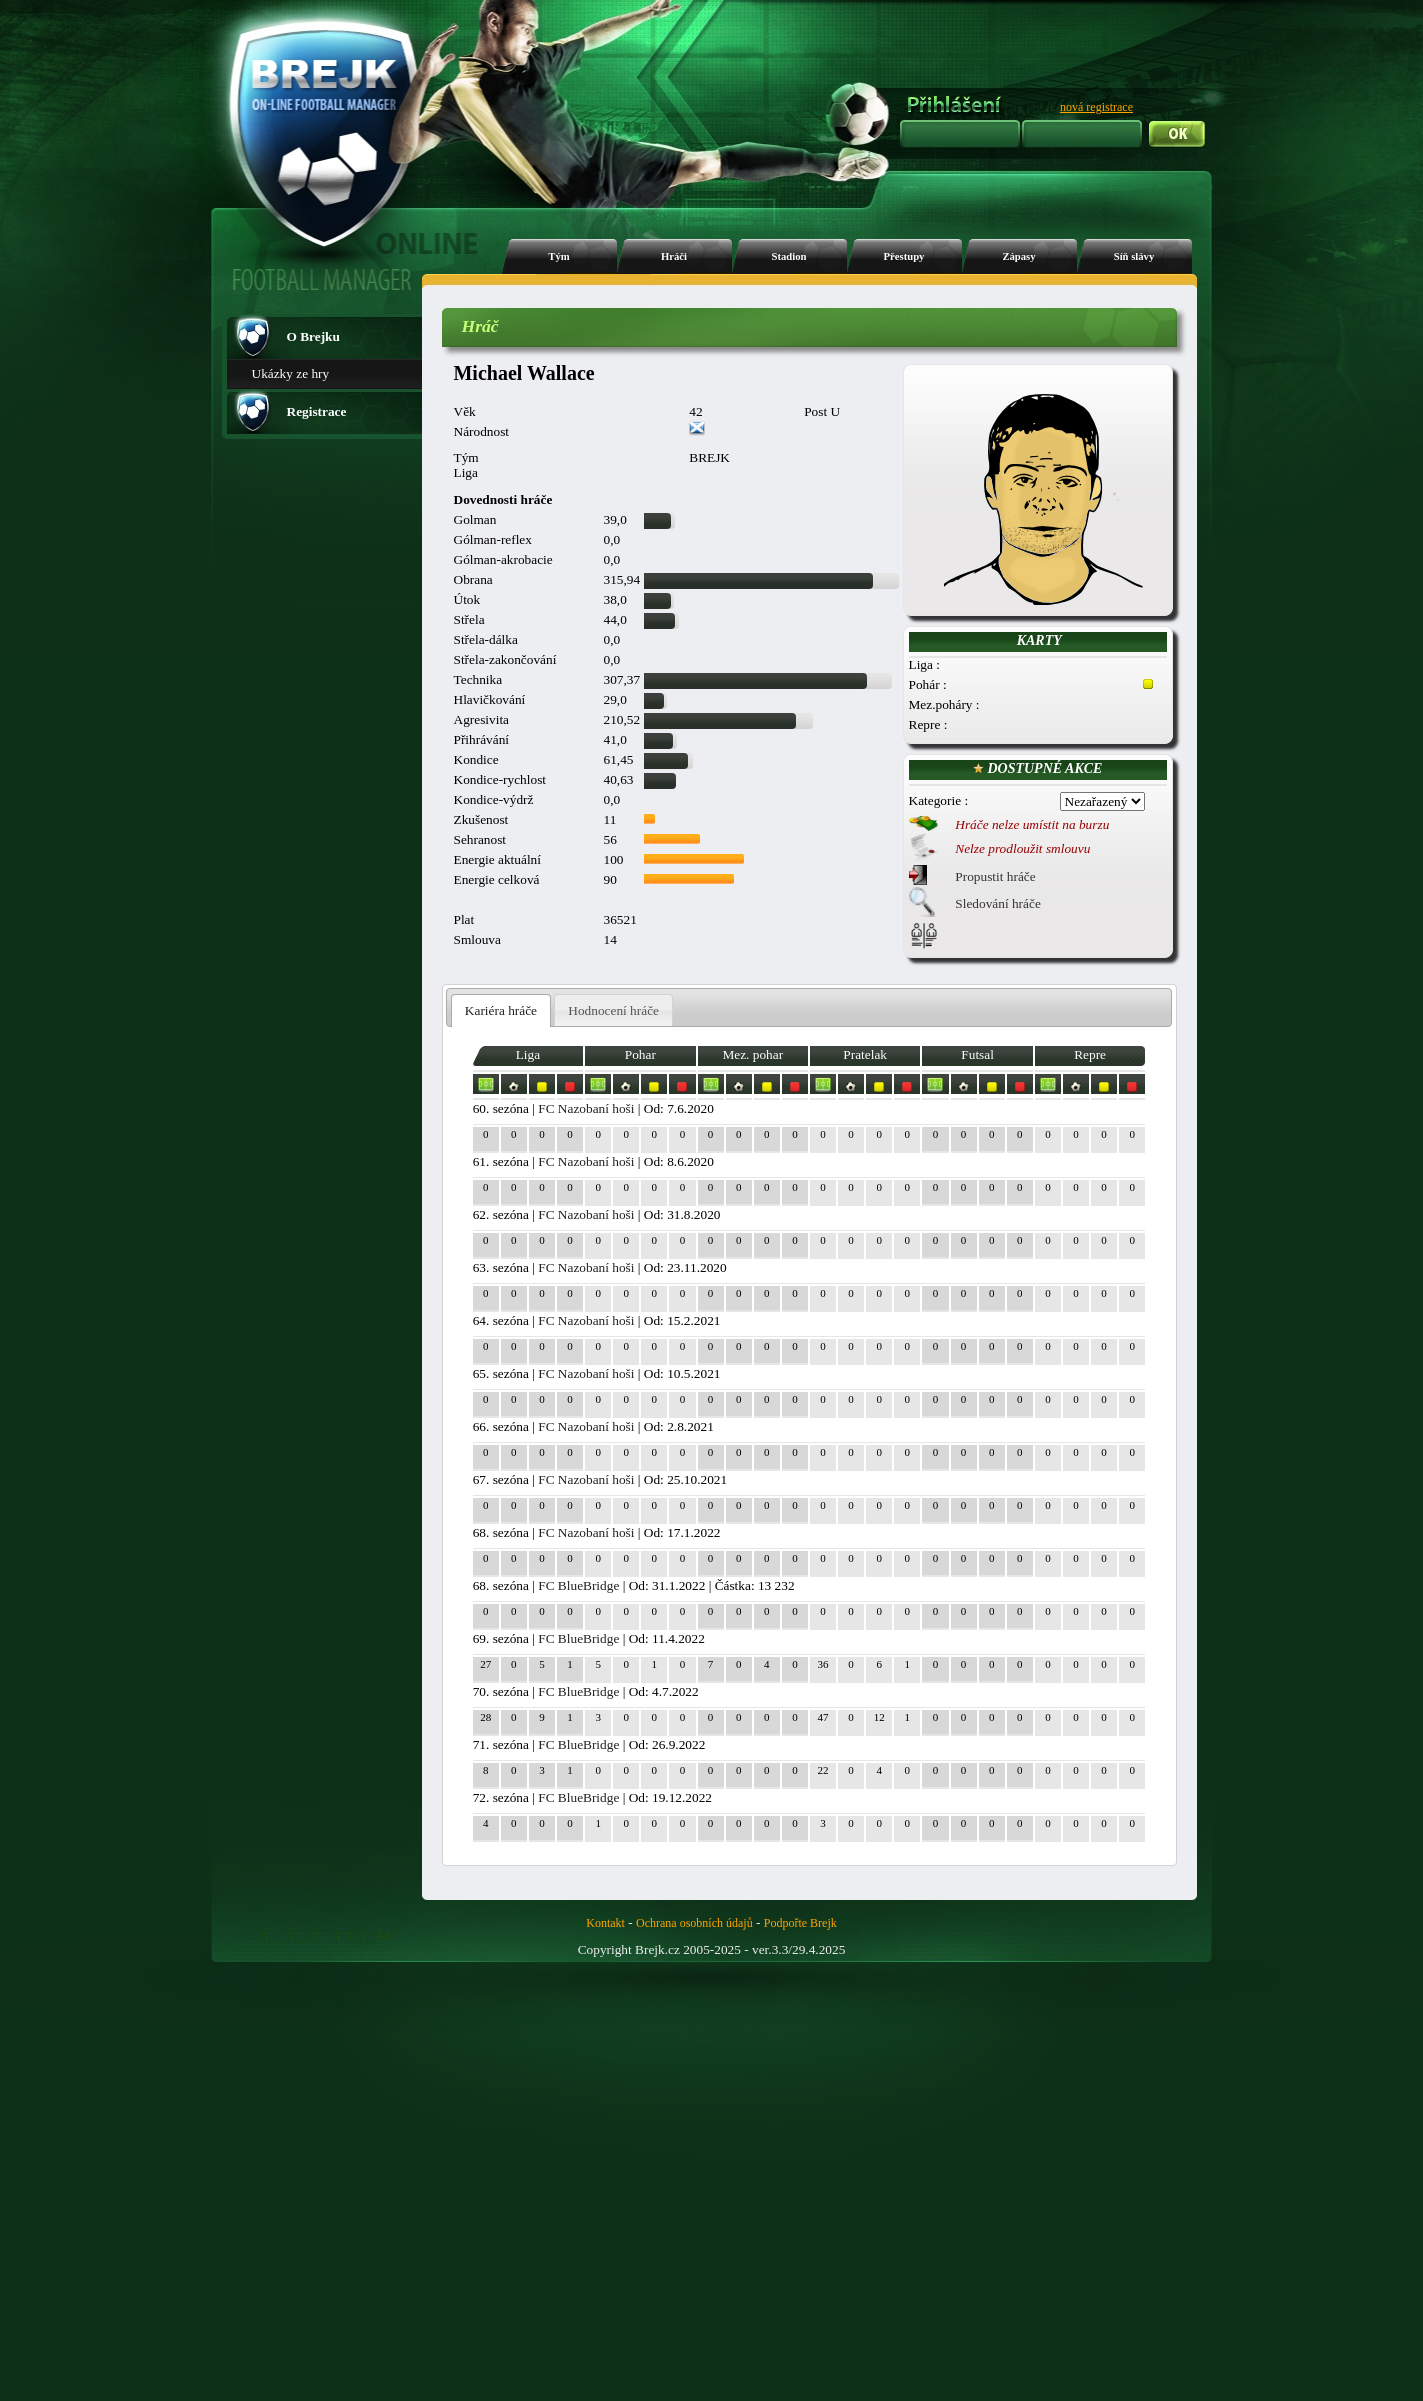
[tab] (501, 1010)
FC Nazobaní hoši (586, 1108)
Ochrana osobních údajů (694, 1923)
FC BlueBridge (578, 1585)
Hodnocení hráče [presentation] (613, 1010)
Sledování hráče (998, 903)
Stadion (789, 256)
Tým (558, 256)
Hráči (674, 256)
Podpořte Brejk (800, 1923)
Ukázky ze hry (291, 373)
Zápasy (1018, 256)
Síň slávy (1134, 256)
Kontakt (605, 1923)
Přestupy (904, 256)
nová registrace (1096, 107)
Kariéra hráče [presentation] (501, 1010)
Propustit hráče (995, 876)
